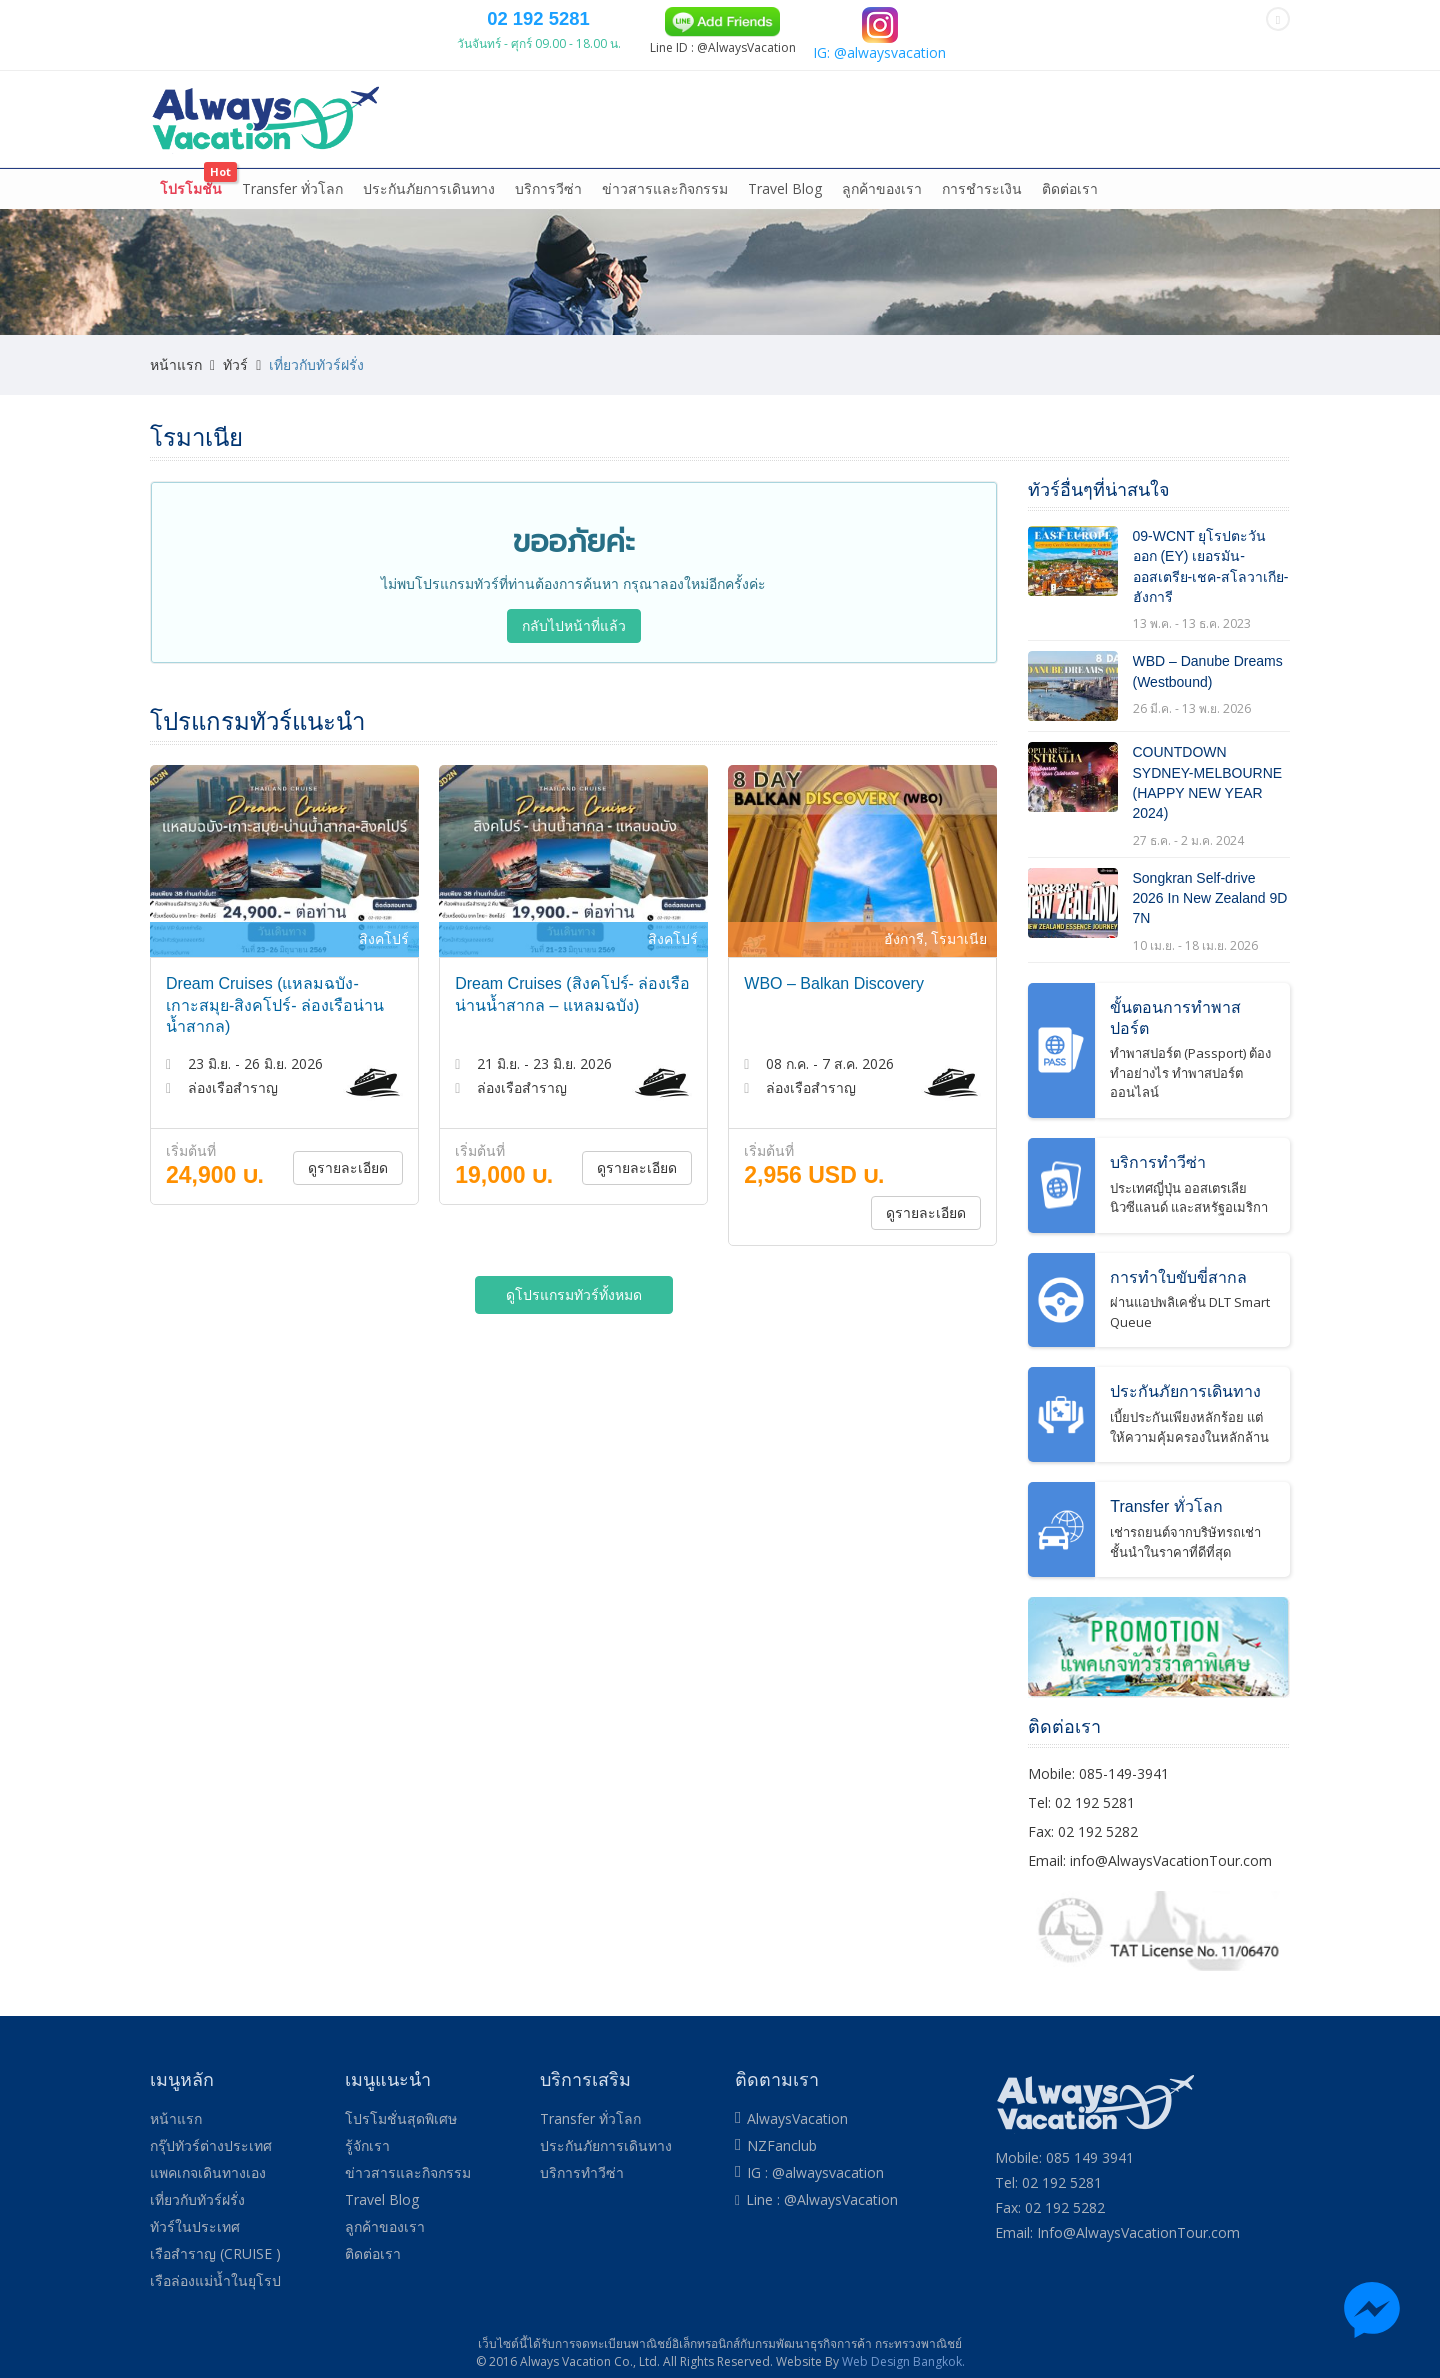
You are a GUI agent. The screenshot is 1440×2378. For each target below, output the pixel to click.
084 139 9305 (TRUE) (691, 19)
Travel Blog (785, 206)
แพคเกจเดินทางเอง (454, 160)
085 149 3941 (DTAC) (565, 19)
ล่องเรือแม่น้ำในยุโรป (846, 160)
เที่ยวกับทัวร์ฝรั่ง (595, 160)
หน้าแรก (188, 160)
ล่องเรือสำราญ (712, 160)
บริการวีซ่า (548, 206)
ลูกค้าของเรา (882, 206)
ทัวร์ (235, 382)
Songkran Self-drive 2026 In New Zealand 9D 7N (1210, 916)
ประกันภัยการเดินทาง (429, 206)
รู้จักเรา (367, 2143)
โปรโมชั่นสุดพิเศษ (401, 2116)
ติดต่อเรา (1070, 206)
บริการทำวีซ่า (582, 2170)
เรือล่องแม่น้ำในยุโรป (215, 2278)
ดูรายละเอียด (348, 1185)
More (1245, 160)
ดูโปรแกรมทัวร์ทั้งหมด (574, 1312)
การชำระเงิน (982, 206)
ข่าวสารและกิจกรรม (665, 206)
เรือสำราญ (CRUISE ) (215, 2251)
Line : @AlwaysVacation (822, 2197)
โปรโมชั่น (191, 206)
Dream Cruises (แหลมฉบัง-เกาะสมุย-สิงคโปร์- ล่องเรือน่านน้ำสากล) (275, 1023)
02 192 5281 (809, 71)
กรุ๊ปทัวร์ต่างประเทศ (299, 160)
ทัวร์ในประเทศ (981, 160)
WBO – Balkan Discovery (834, 1001)
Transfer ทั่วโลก (292, 206)
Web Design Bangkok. (903, 2358)
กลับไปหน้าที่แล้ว (574, 643)
